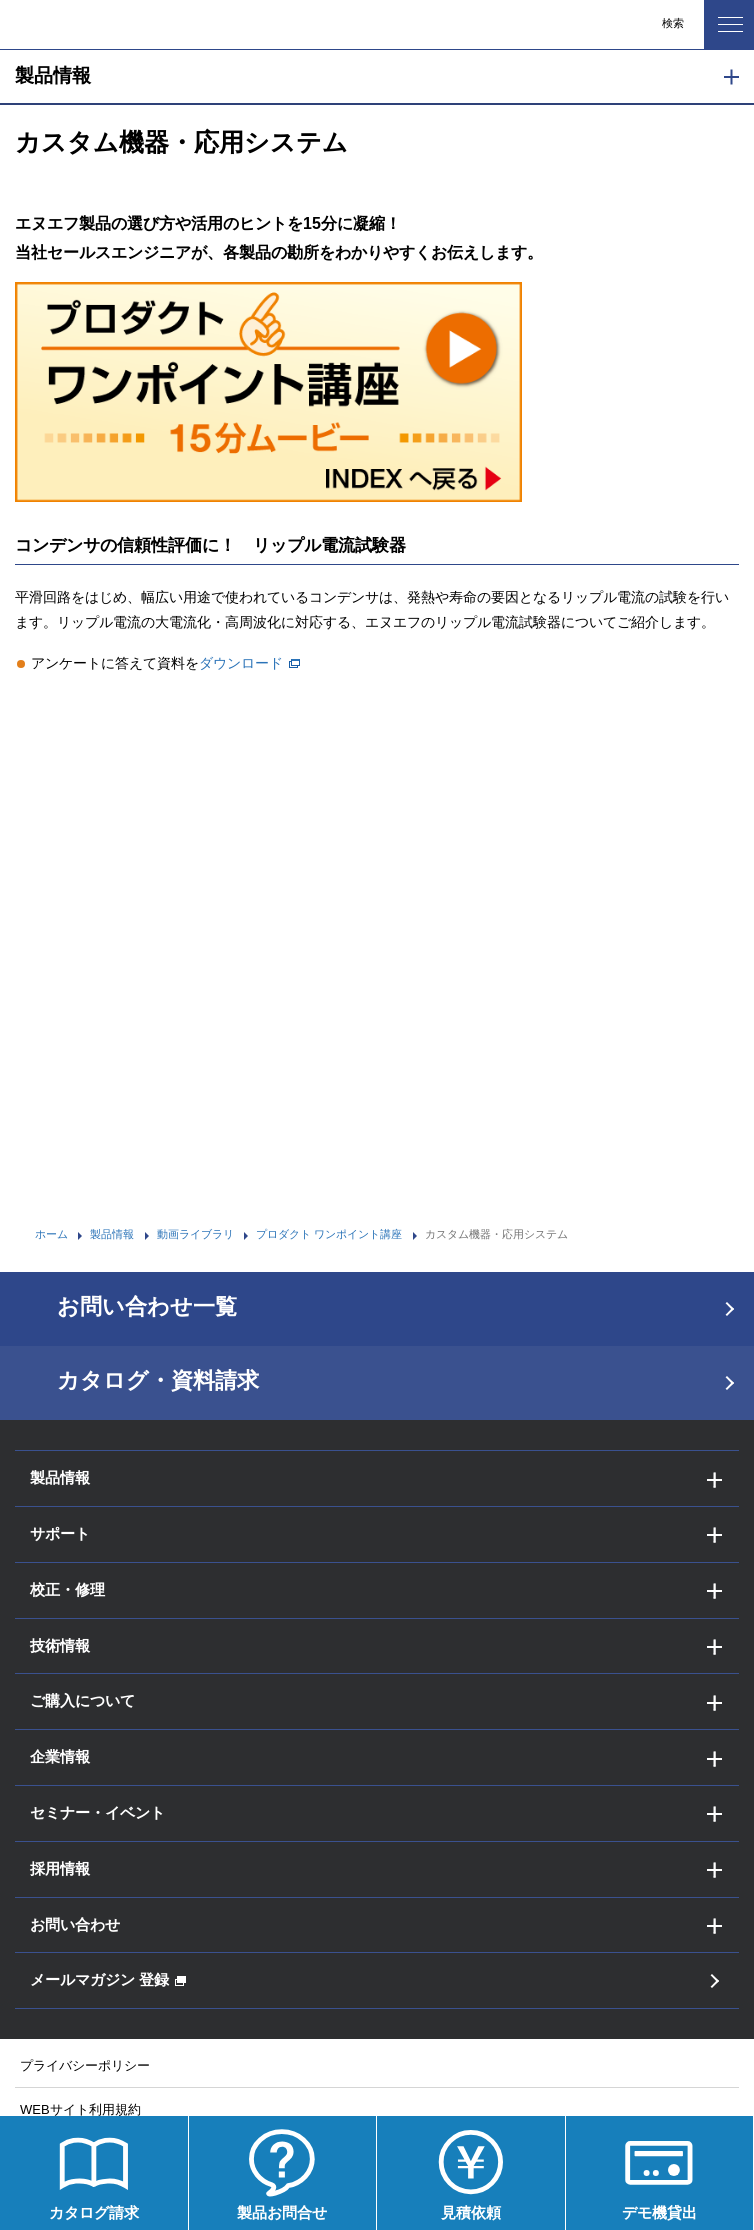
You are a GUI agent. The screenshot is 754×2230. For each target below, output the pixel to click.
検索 (673, 23)
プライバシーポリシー (85, 2065)
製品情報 (53, 75)
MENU (723, 18)
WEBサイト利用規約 (80, 2109)
